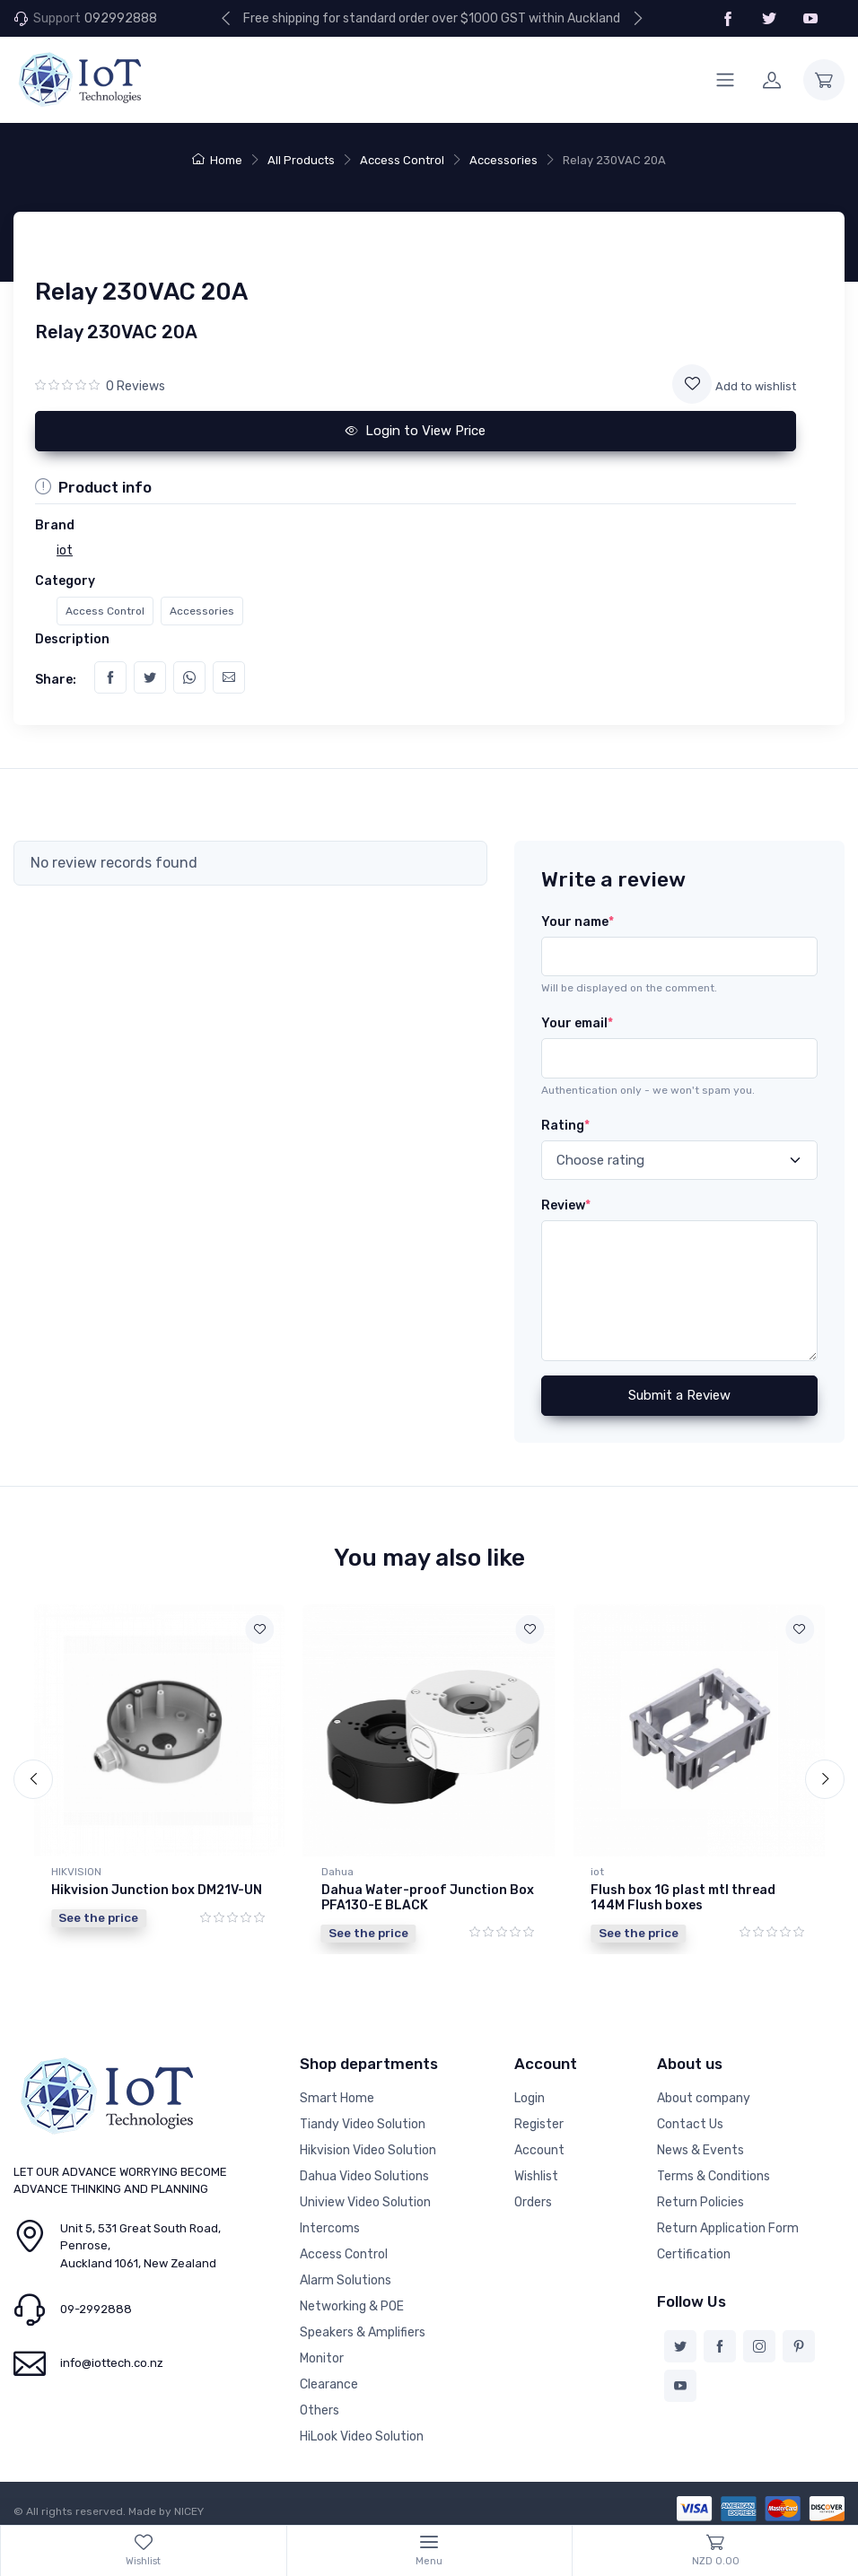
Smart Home (337, 2093)
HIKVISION (76, 1871)
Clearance (329, 2380)
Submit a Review (679, 1395)
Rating (565, 1125)
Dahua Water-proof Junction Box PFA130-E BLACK (427, 1897)
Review (566, 1205)
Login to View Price (416, 431)
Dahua (337, 1871)
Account (539, 2145)
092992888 (120, 18)
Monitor (322, 2354)
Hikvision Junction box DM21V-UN (156, 1890)
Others (319, 2406)
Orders (533, 2197)
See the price (98, 1917)
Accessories (503, 160)
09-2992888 (96, 2305)
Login (529, 2093)
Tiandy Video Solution (362, 2119)
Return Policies (700, 2197)
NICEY (189, 2507)
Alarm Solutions (345, 2275)
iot (597, 1871)
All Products (301, 160)
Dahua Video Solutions (364, 2171)
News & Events (700, 2145)
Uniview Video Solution (365, 2197)
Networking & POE (352, 2302)
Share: (55, 679)
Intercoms (330, 2223)
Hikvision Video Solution (368, 2145)
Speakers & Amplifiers (362, 2328)
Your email (577, 1023)
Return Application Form (728, 2223)
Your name (577, 922)
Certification (694, 2249)
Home (217, 160)
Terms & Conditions (713, 2171)
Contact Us (690, 2119)
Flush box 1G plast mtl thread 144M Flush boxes (683, 1897)
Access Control (402, 160)
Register (539, 2119)
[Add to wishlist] (692, 384)
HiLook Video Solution (362, 2432)
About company (703, 2093)
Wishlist (536, 2171)
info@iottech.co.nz (111, 2359)
